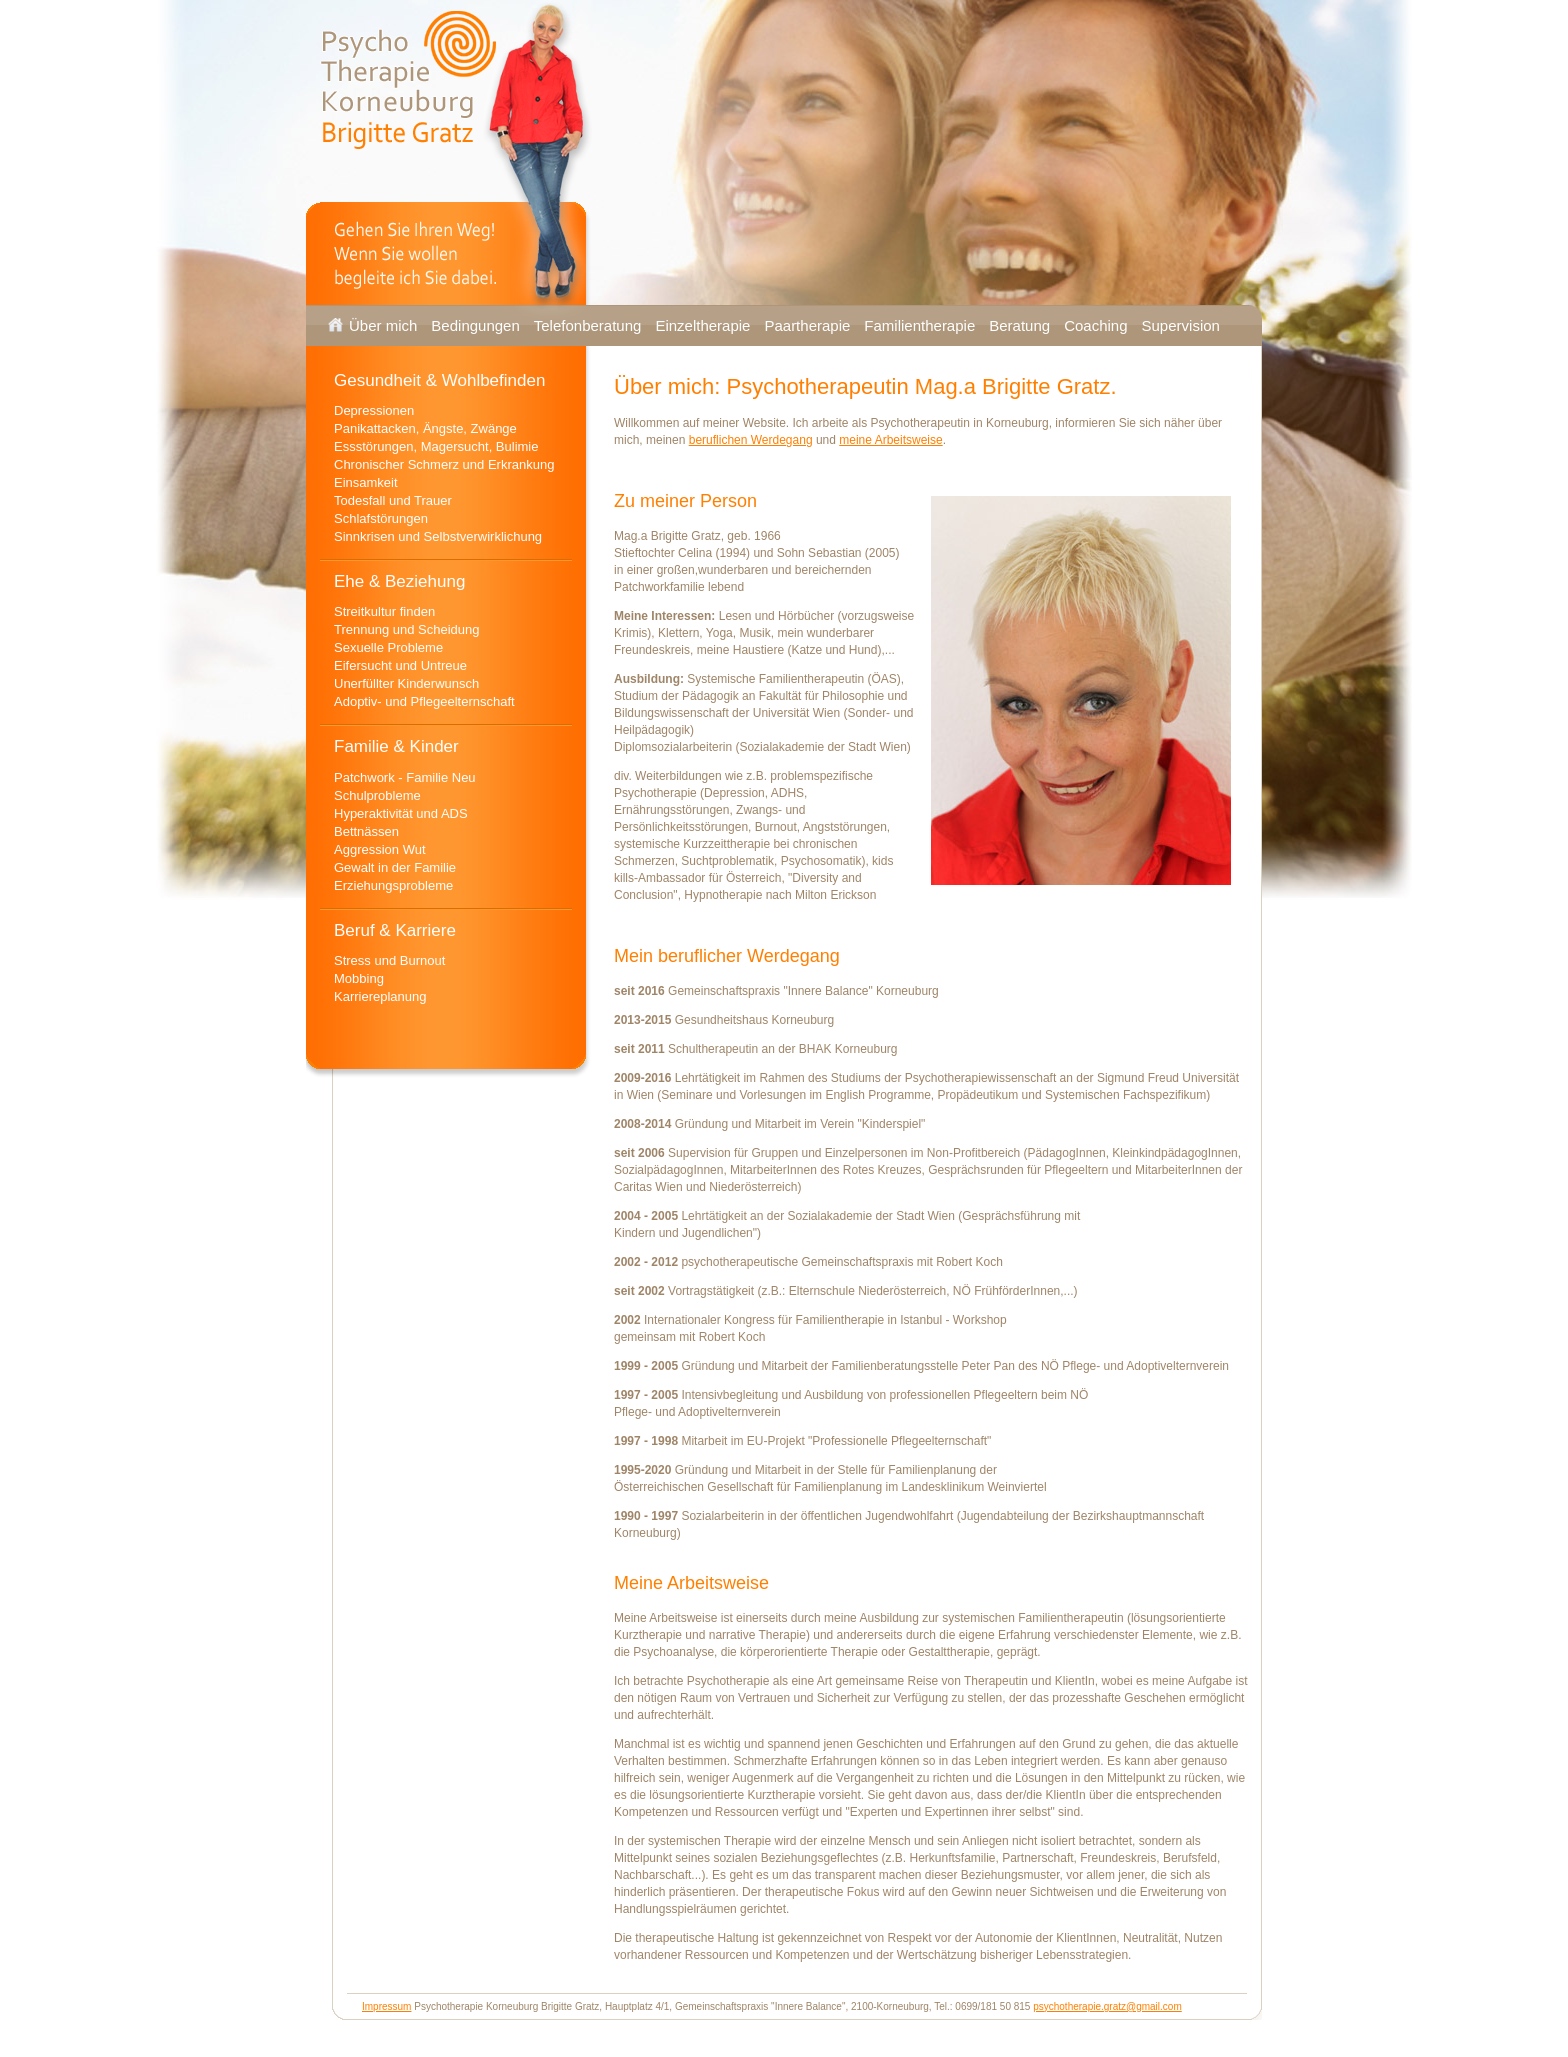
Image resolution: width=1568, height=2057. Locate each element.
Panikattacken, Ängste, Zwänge (425, 428)
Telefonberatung (588, 325)
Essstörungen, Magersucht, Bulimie (436, 446)
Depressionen (374, 410)
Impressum (386, 2006)
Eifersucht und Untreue (400, 665)
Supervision (1181, 325)
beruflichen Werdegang (751, 440)
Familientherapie (919, 325)
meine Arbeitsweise (890, 440)
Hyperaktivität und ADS (401, 813)
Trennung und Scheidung (407, 629)
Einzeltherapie (702, 325)
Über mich (383, 325)
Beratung (1019, 325)
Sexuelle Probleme (388, 647)
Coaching (1095, 325)
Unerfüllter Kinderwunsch (406, 683)
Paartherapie (807, 325)
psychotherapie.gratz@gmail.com (1107, 2006)
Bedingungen (475, 325)
